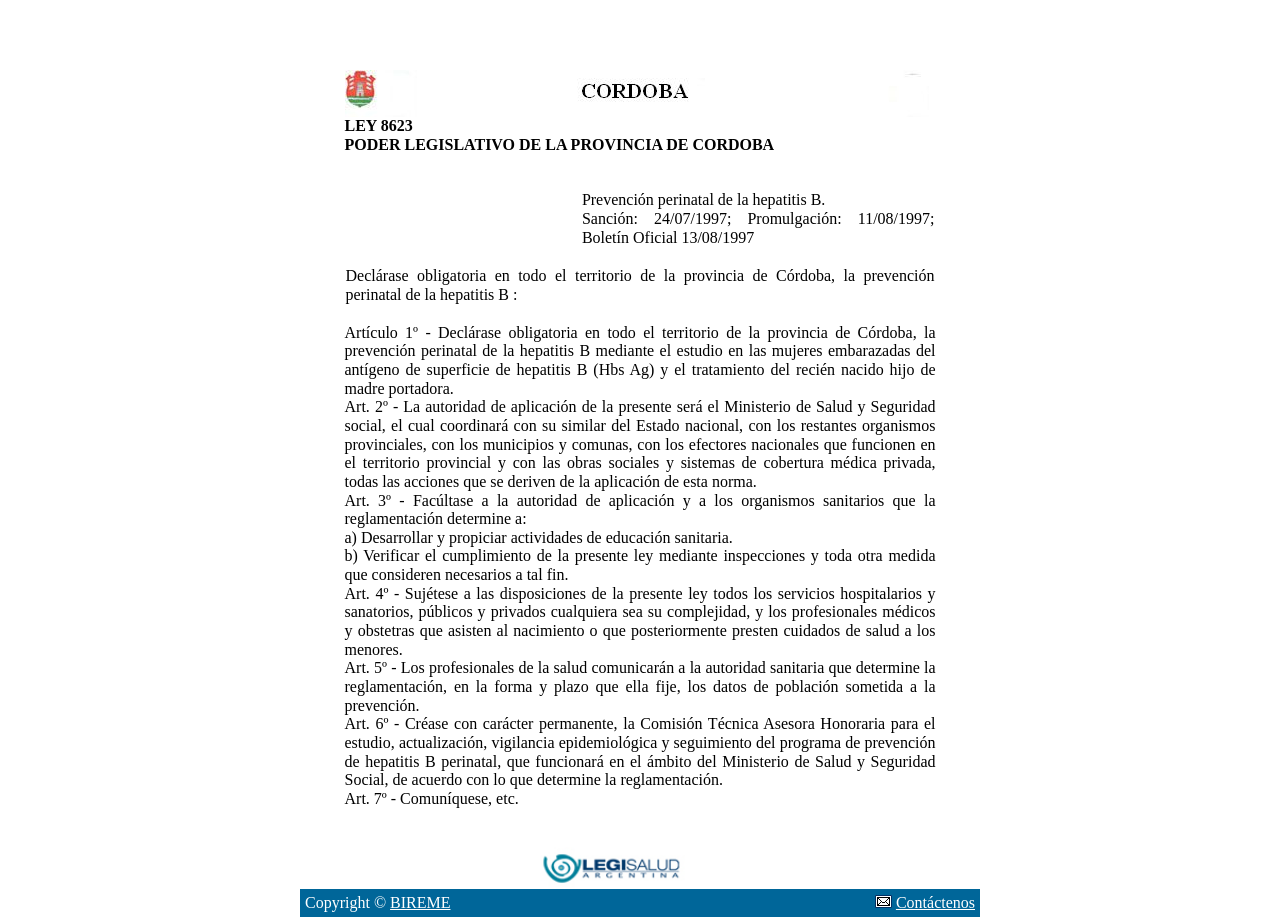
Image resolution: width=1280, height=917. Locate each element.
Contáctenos (935, 902)
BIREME (420, 902)
